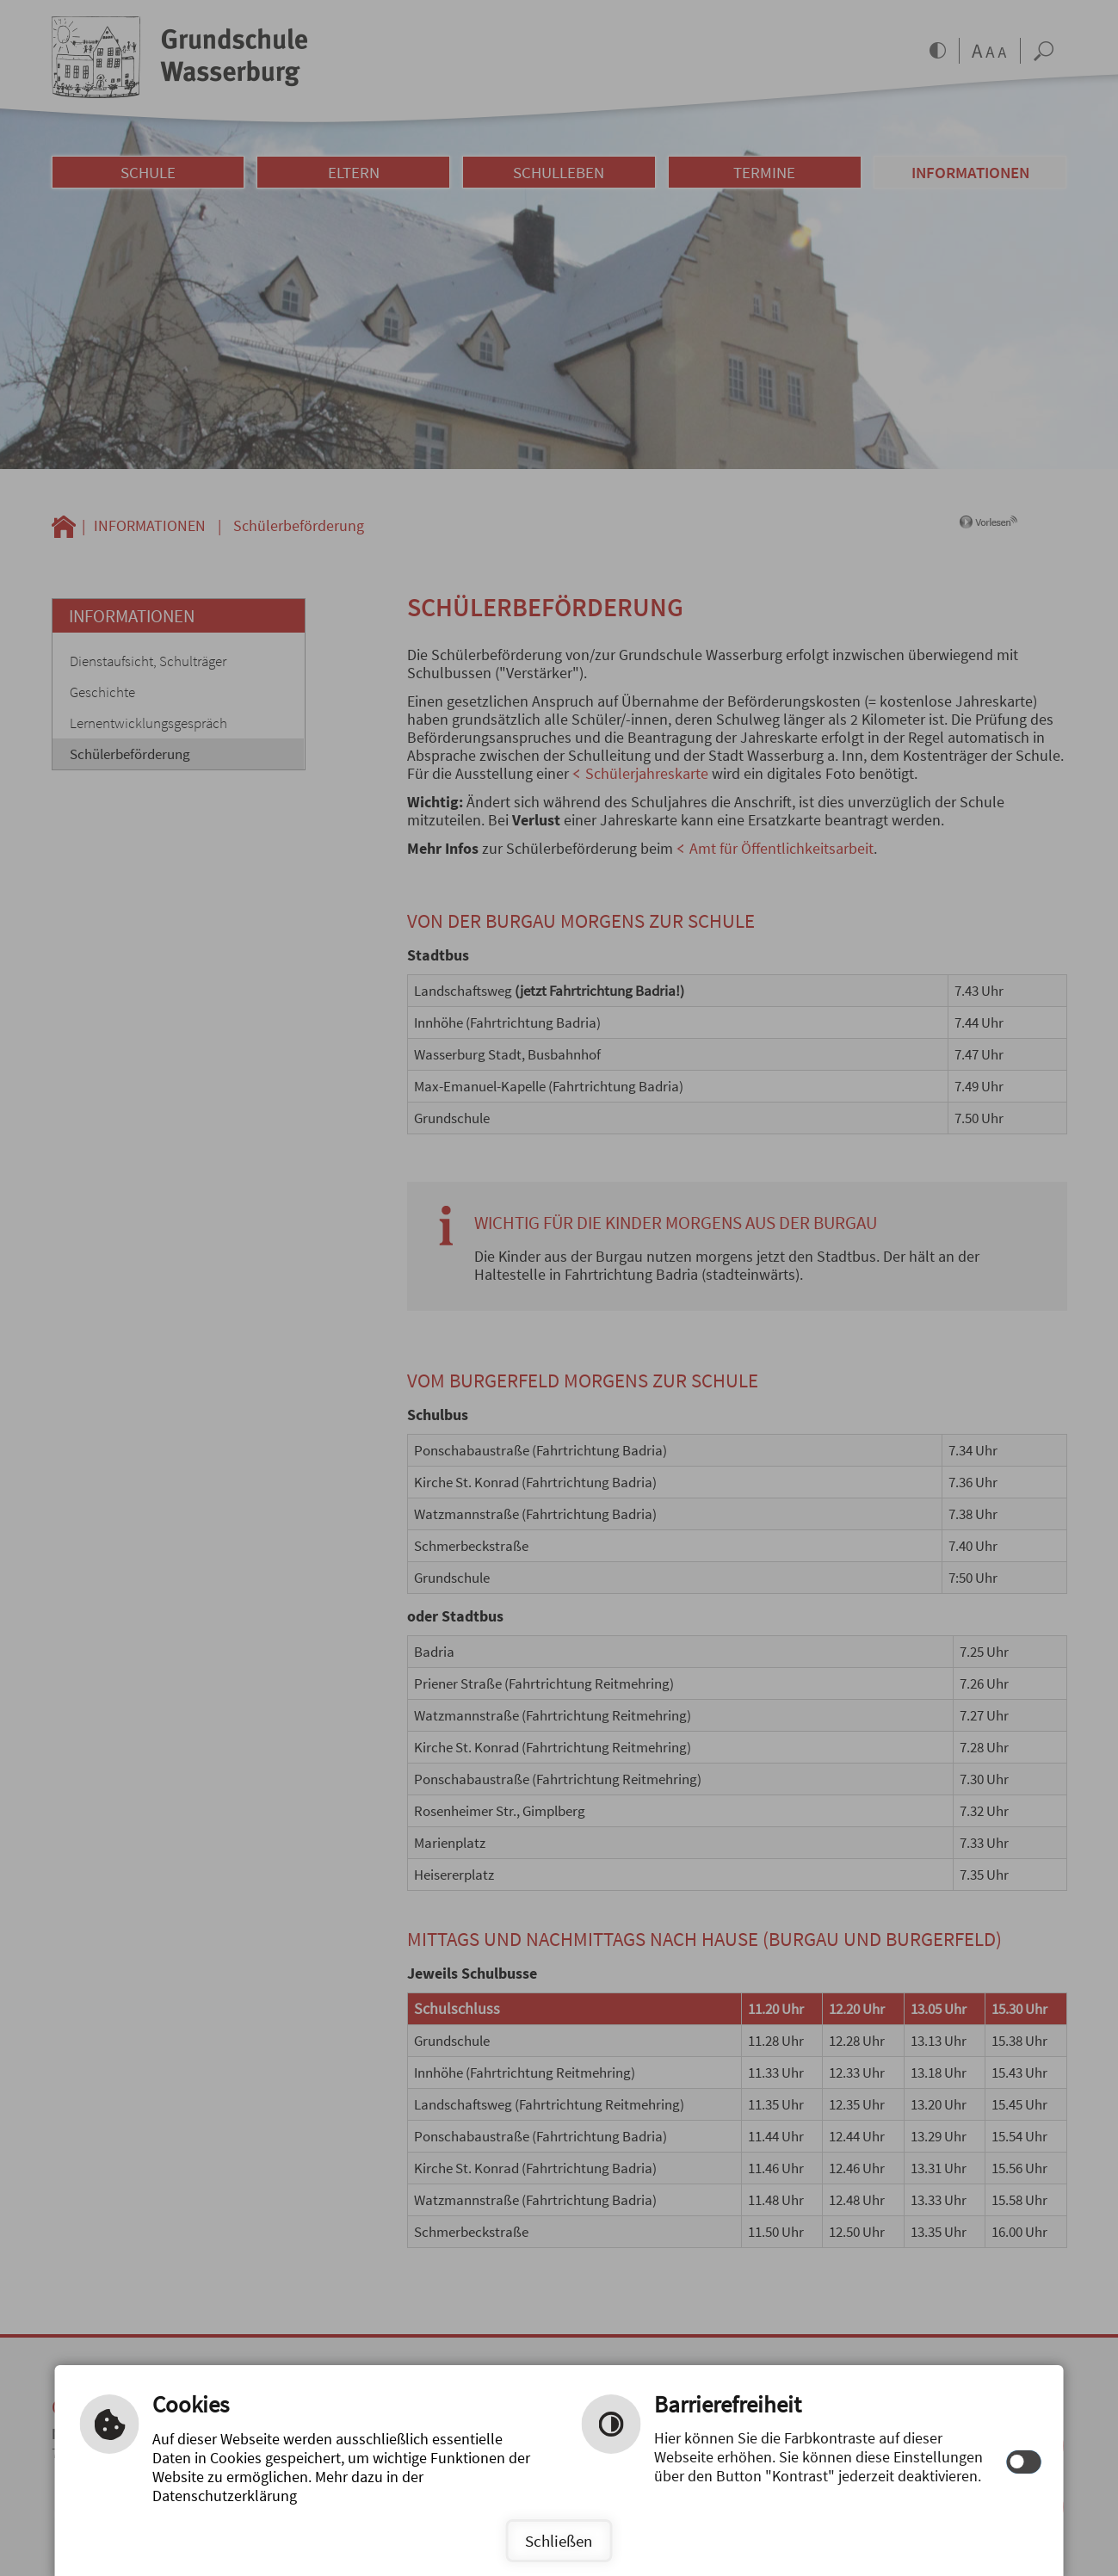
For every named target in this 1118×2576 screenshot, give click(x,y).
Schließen (558, 2540)
